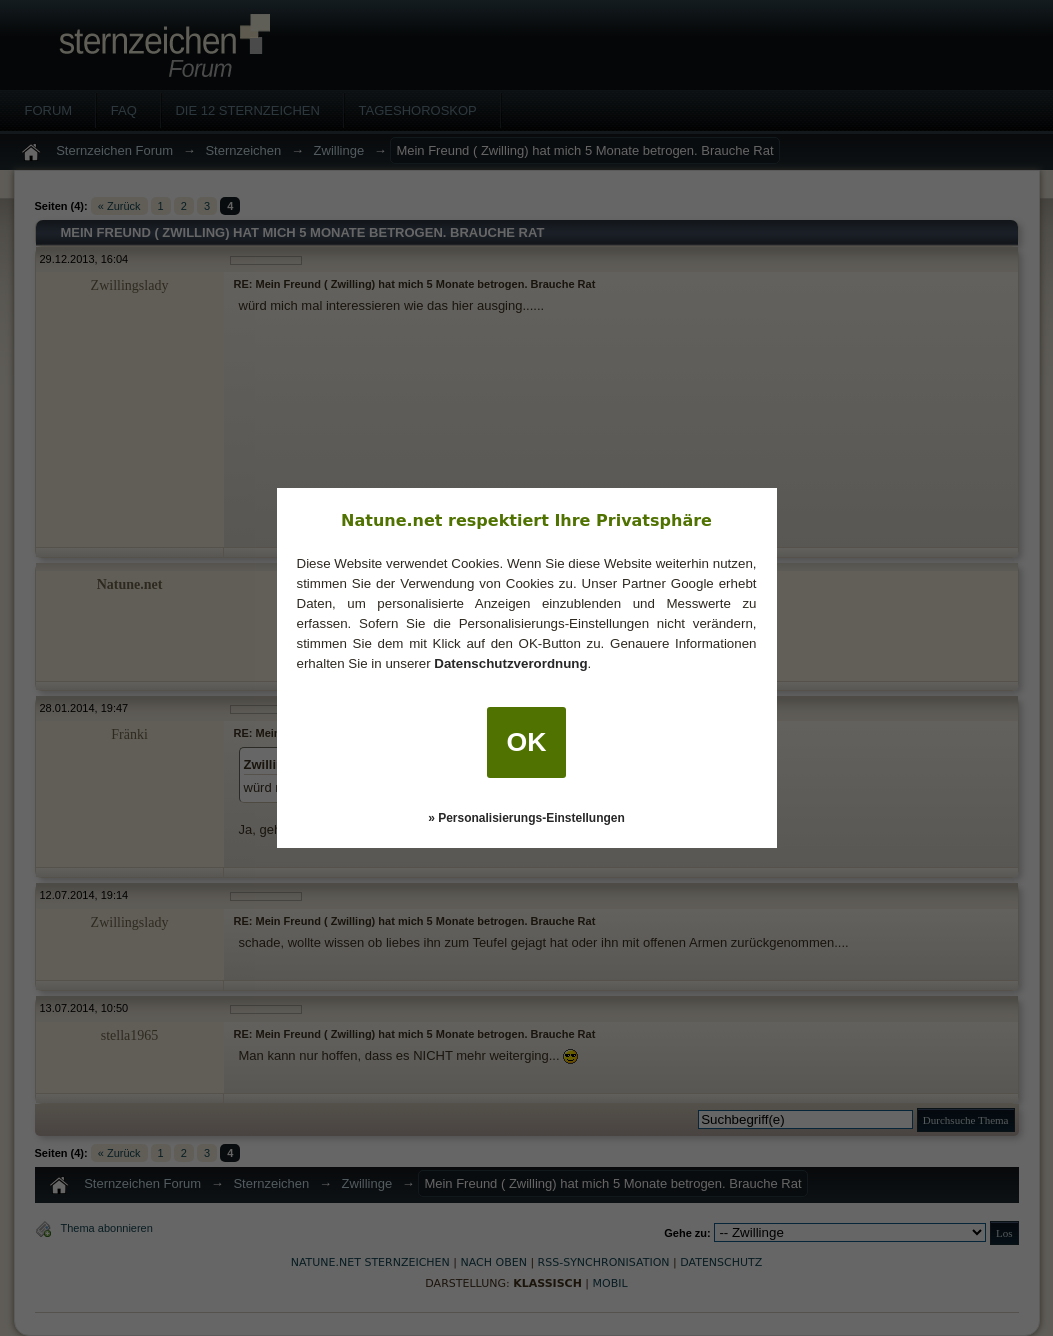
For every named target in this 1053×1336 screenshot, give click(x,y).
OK (527, 742)
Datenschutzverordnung (510, 663)
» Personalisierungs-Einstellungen (526, 818)
